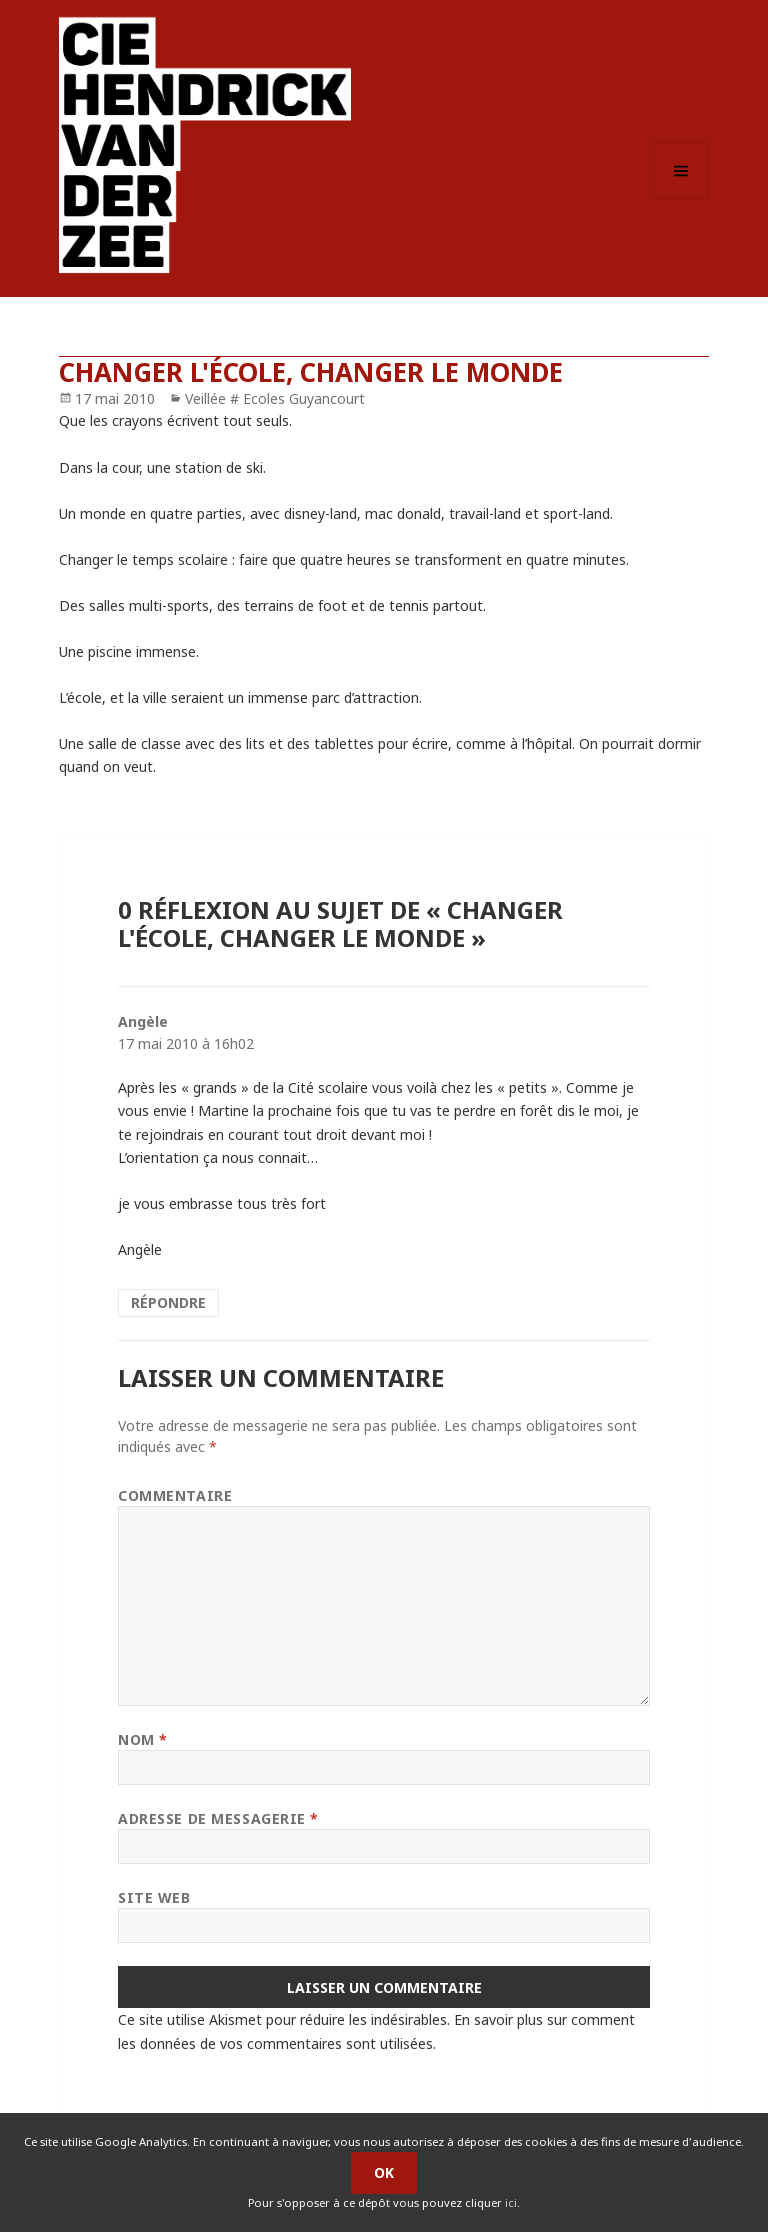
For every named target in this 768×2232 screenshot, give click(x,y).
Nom (143, 1739)
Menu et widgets (681, 198)
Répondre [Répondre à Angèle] (168, 1302)
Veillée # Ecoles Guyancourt (275, 398)
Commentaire (175, 1495)
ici (511, 2202)
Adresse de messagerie (218, 1818)
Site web (154, 1897)
